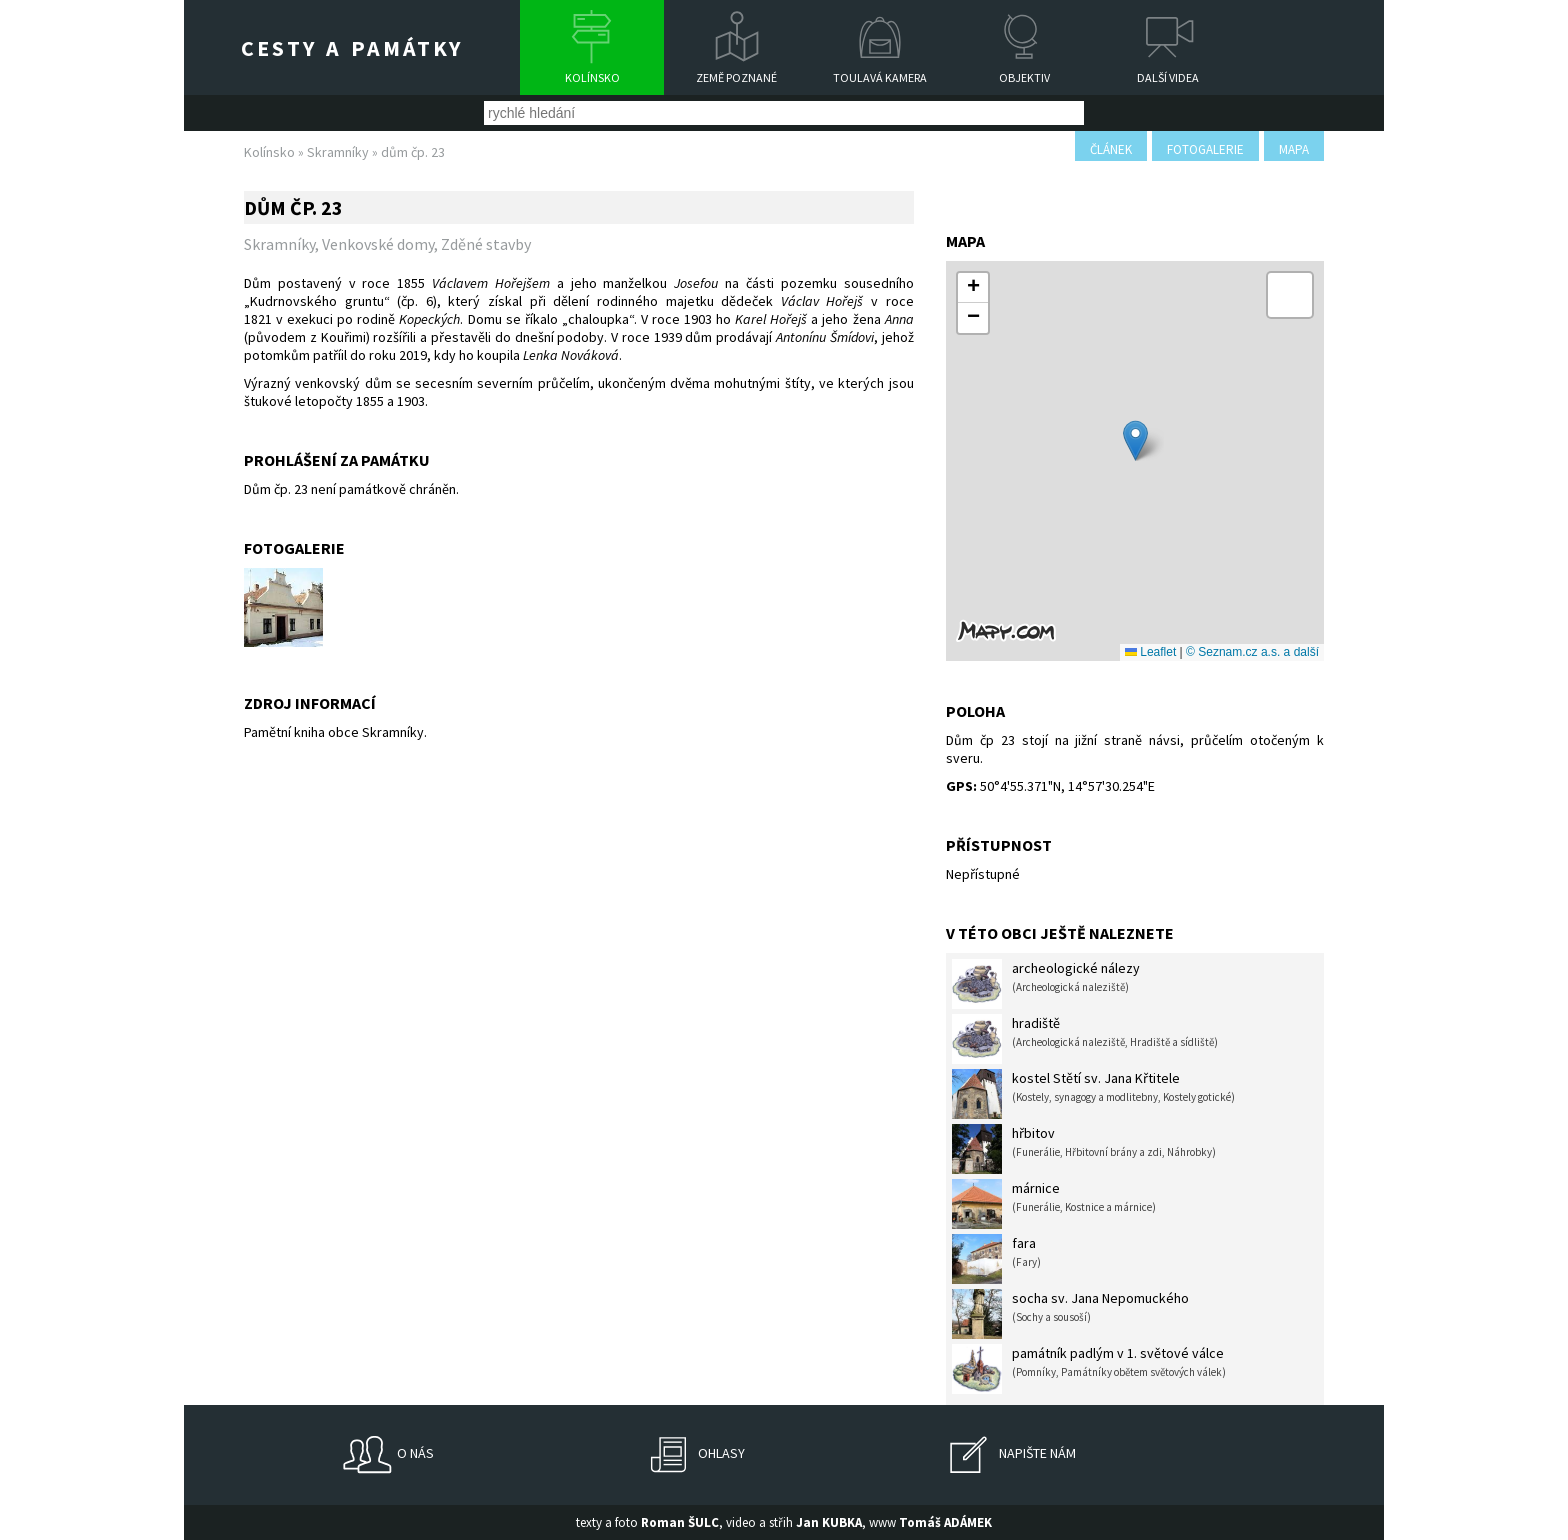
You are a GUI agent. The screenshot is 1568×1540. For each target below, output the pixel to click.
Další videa (1168, 77)
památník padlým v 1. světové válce (1089, 1369)
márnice (1054, 1204)
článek (1111, 149)
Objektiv (1024, 77)
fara (996, 1259)
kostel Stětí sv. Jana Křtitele (1093, 1094)
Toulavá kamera (880, 77)
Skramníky (338, 152)
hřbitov (1084, 1149)
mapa (1294, 149)
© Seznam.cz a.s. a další (1252, 652)
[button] (1135, 440)
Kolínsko (592, 77)
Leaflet (1150, 652)
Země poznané (736, 77)
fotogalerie (1205, 149)
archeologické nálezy (1046, 984)
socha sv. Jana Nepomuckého (1070, 1314)
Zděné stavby (486, 244)
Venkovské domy (378, 244)
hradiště (1085, 1039)
